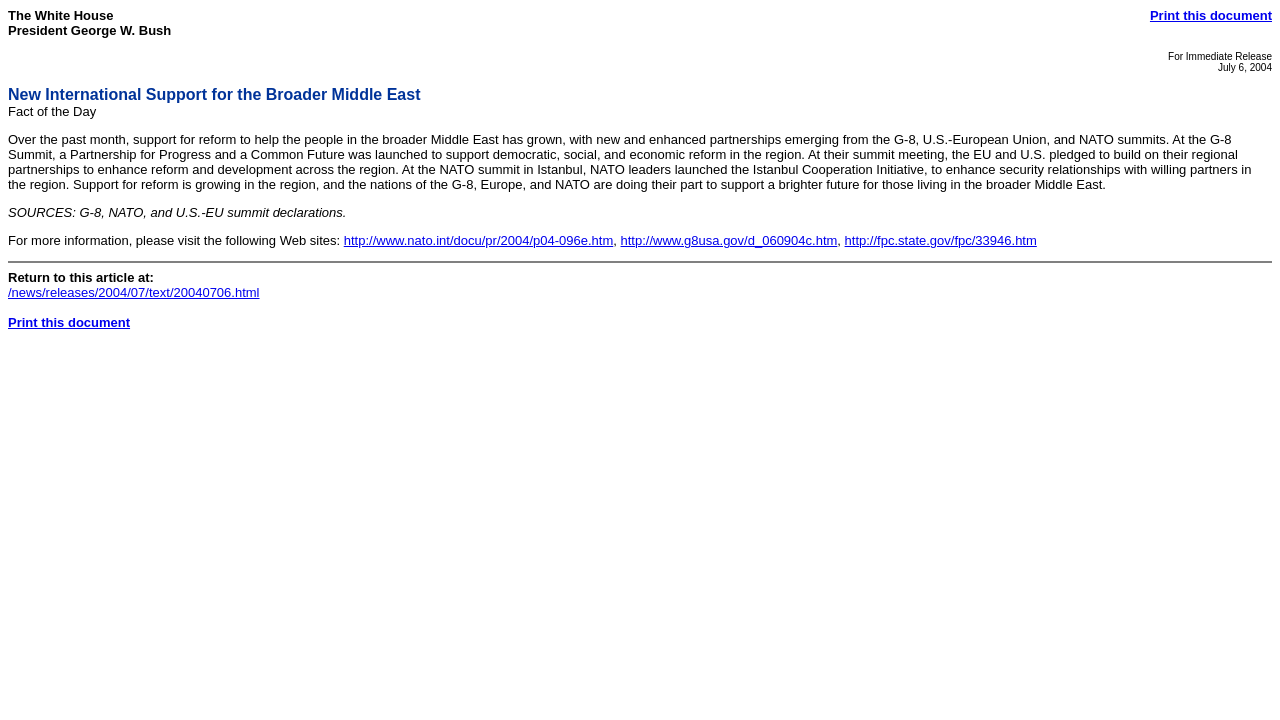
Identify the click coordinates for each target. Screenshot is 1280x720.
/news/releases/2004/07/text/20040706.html (134, 292)
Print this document (1211, 15)
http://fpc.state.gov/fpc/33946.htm (941, 240)
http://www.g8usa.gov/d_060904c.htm (729, 240)
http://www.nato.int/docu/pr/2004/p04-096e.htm (479, 240)
